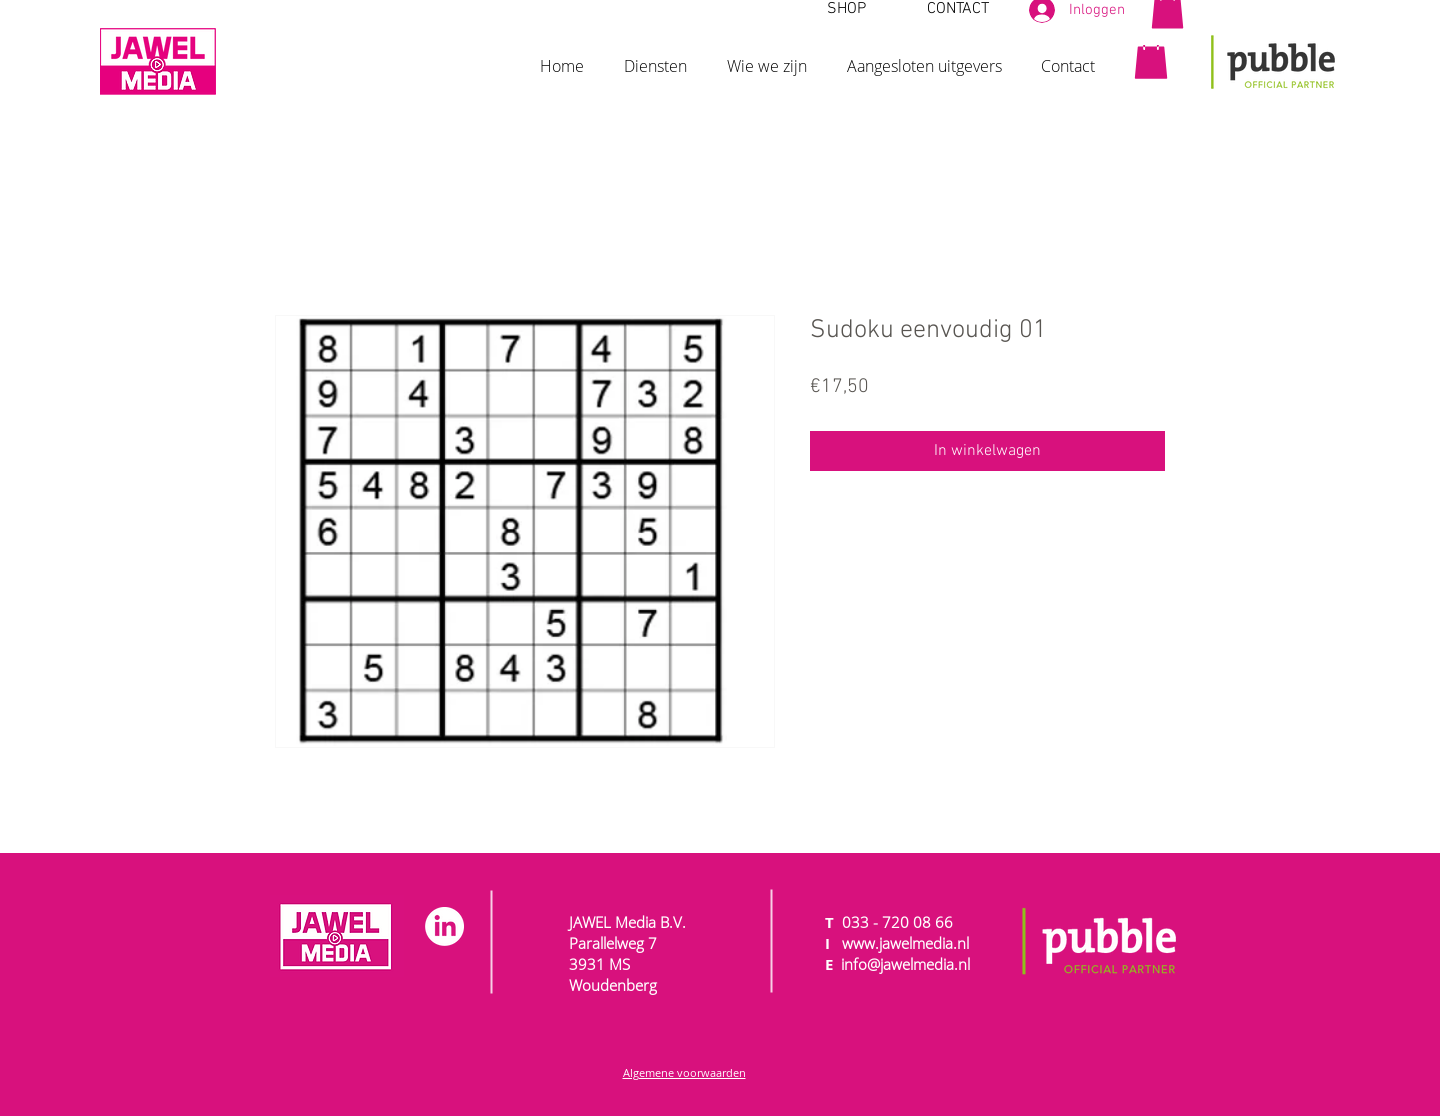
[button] (655, 57)
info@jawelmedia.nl (905, 964)
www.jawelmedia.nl (905, 943)
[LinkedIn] (444, 926)
